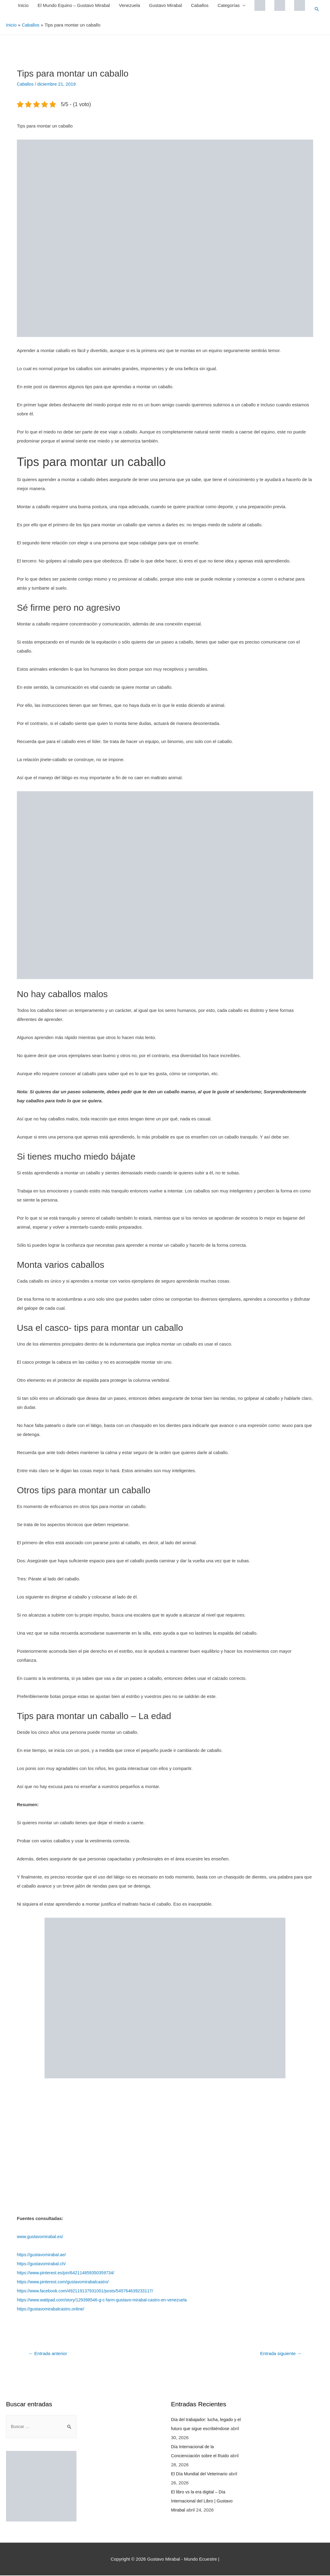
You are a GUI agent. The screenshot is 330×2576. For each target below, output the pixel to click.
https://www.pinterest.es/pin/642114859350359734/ (68, 2272)
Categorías (228, 5)
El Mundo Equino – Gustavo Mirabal (73, 5)
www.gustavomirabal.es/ (41, 2236)
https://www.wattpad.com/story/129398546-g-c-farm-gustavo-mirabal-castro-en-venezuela (106, 2299)
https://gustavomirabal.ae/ (43, 2254)
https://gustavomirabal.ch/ (42, 2263)
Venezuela (128, 5)
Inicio (22, 5)
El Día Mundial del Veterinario (201, 2474)
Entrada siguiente (279, 2353)
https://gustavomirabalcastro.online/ (52, 2308)
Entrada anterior (49, 2353)
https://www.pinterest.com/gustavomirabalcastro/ (65, 2281)
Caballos (199, 5)
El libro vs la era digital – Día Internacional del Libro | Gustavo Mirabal (203, 2501)
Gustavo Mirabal (164, 5)
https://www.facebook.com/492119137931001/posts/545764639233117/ (88, 2290)
